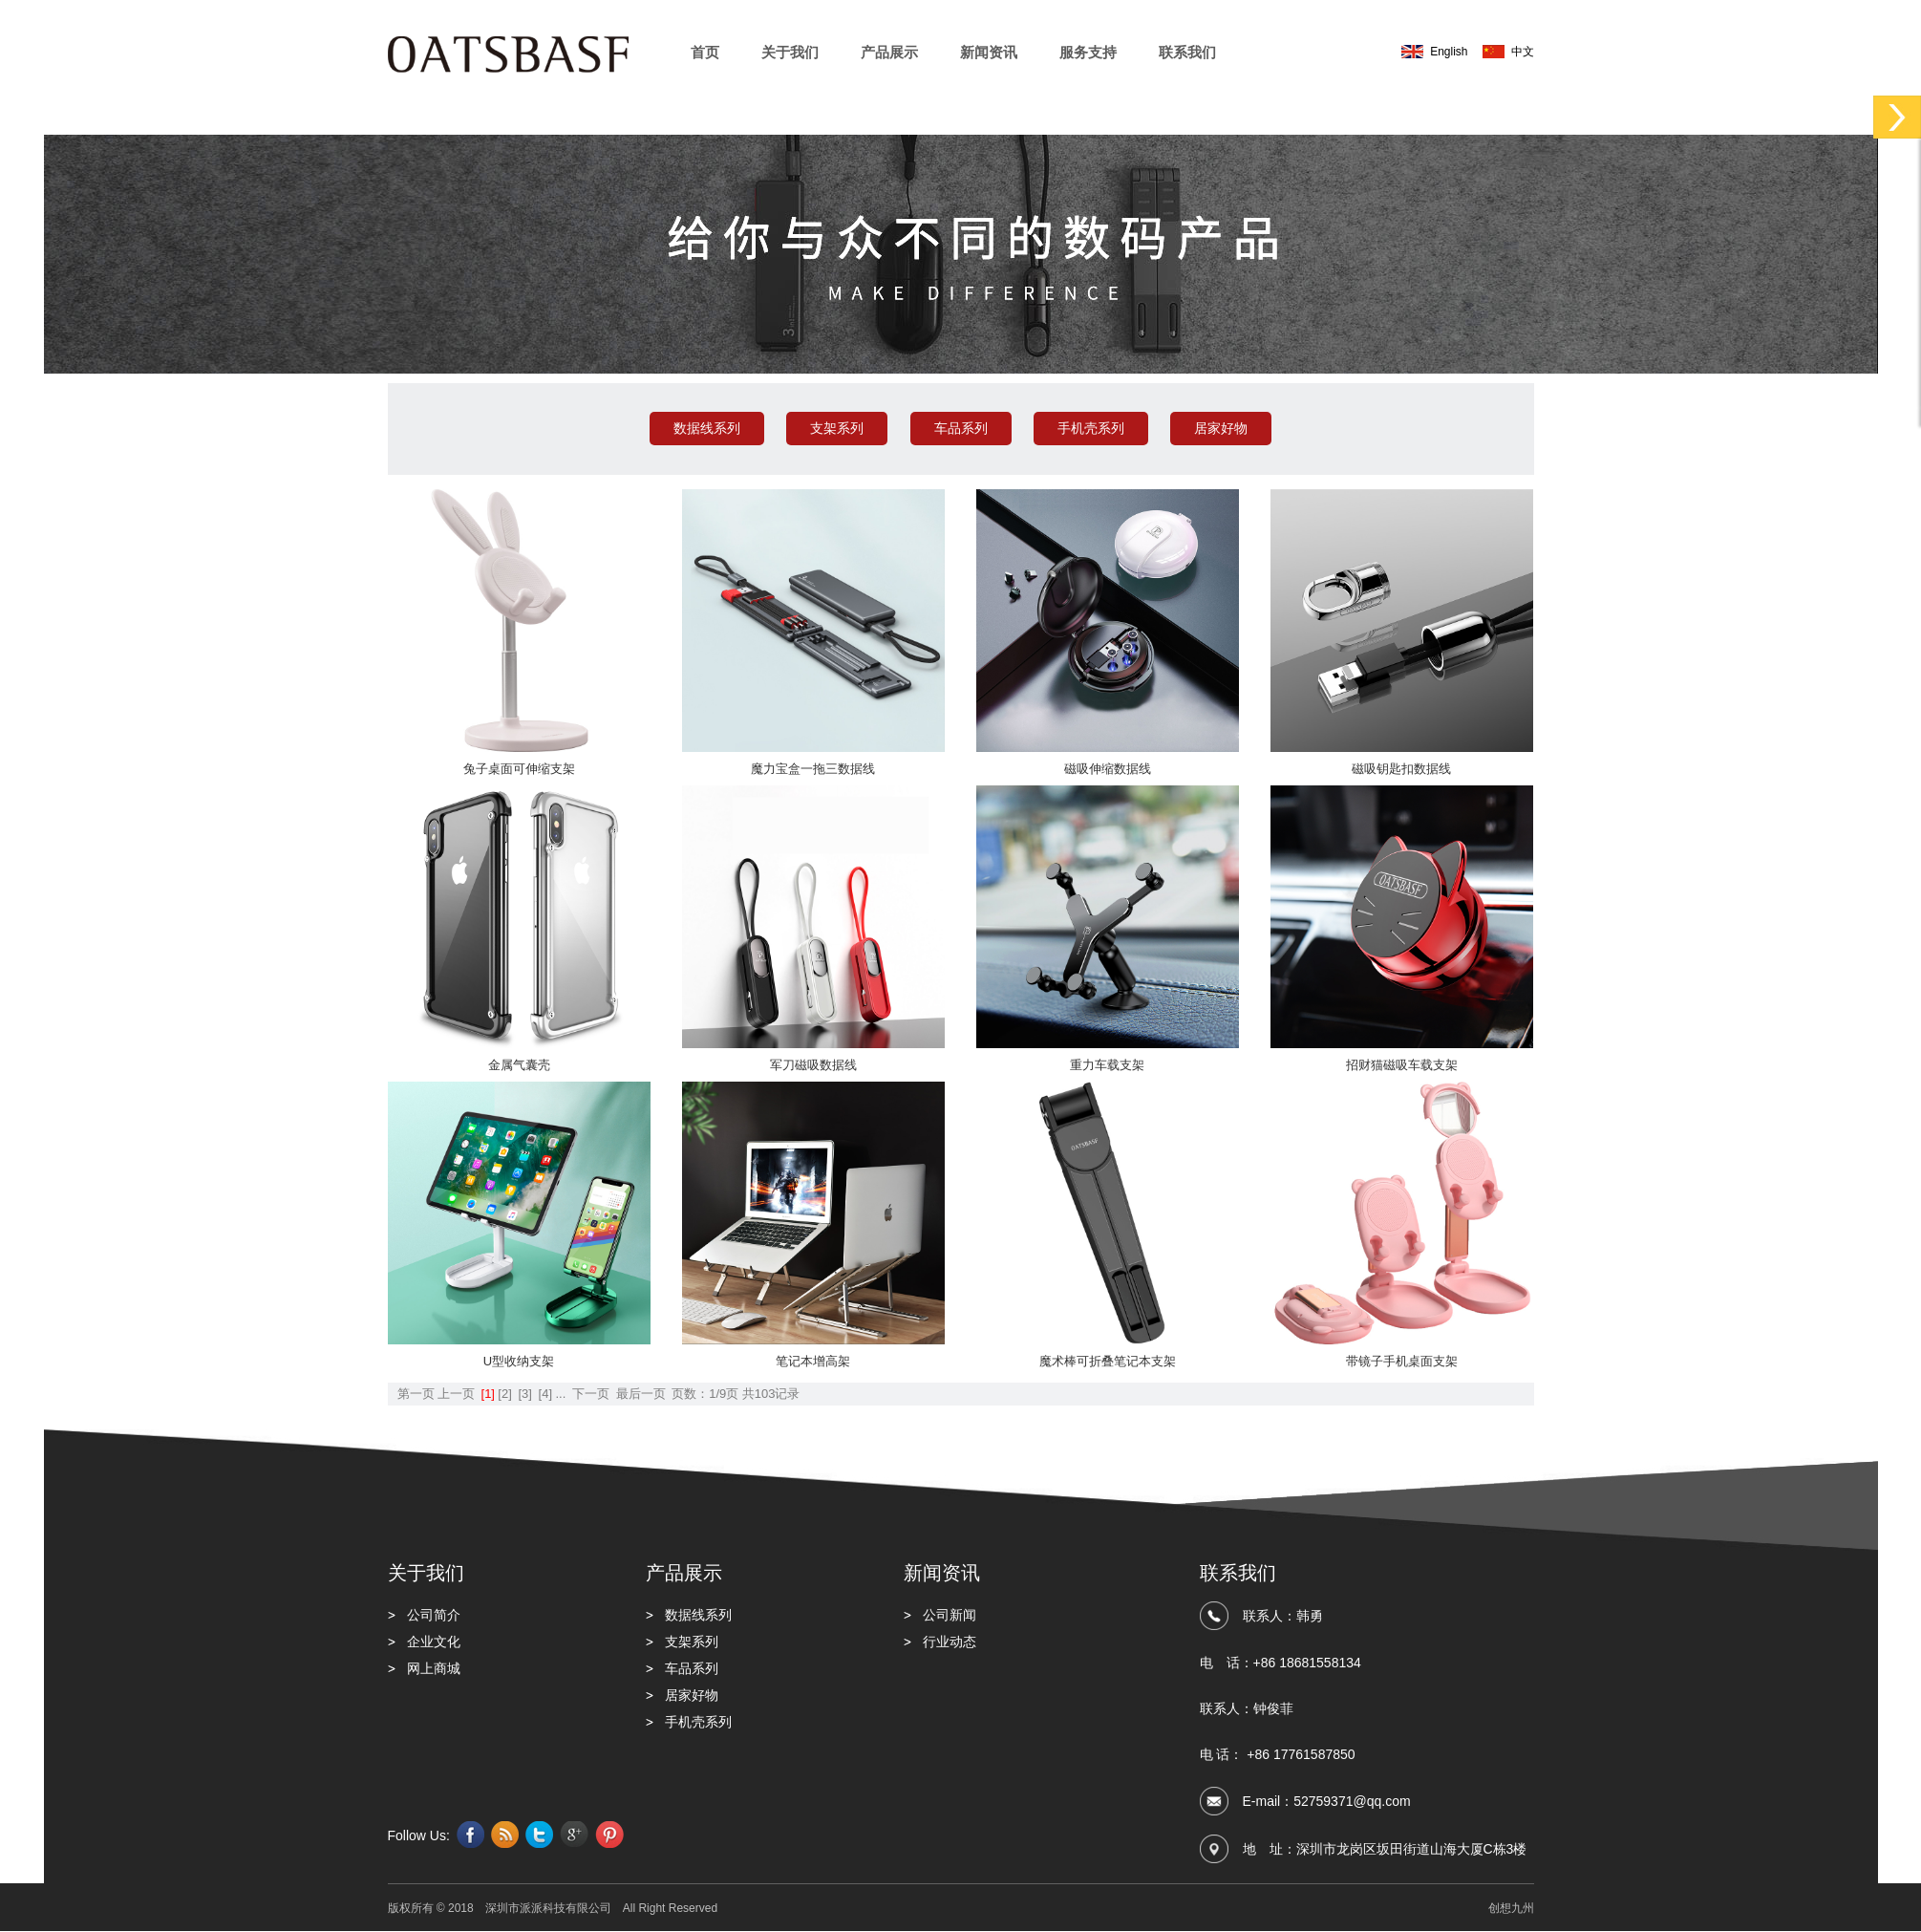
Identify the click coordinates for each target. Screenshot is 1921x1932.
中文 (1522, 51)
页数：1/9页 (705, 1393)
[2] (504, 1393)
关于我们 (790, 52)
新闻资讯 (988, 52)
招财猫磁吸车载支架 (1402, 1065)
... (560, 1393)
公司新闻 (949, 1614)
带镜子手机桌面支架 (1402, 1361)
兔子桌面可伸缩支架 (519, 769)
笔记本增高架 (813, 1361)
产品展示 (889, 52)
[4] (545, 1393)
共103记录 (771, 1393)
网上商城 (433, 1668)
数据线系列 (706, 428)
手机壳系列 (1090, 428)
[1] (488, 1393)
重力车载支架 (1107, 1065)
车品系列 (961, 428)
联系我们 (1187, 52)
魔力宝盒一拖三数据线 (813, 769)
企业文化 (433, 1641)
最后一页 (641, 1393)
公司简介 (433, 1614)
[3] (524, 1393)
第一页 (416, 1393)
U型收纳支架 (518, 1361)
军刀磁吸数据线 (813, 1065)
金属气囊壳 (519, 1065)
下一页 (590, 1393)
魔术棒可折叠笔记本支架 (1107, 1361)
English (1448, 51)
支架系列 (837, 428)
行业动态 (949, 1641)
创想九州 (1511, 1908)
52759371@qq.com (1351, 1801)
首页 (705, 52)
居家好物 (1221, 428)
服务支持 (1088, 52)
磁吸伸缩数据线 (1107, 769)
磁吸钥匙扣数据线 (1401, 769)
